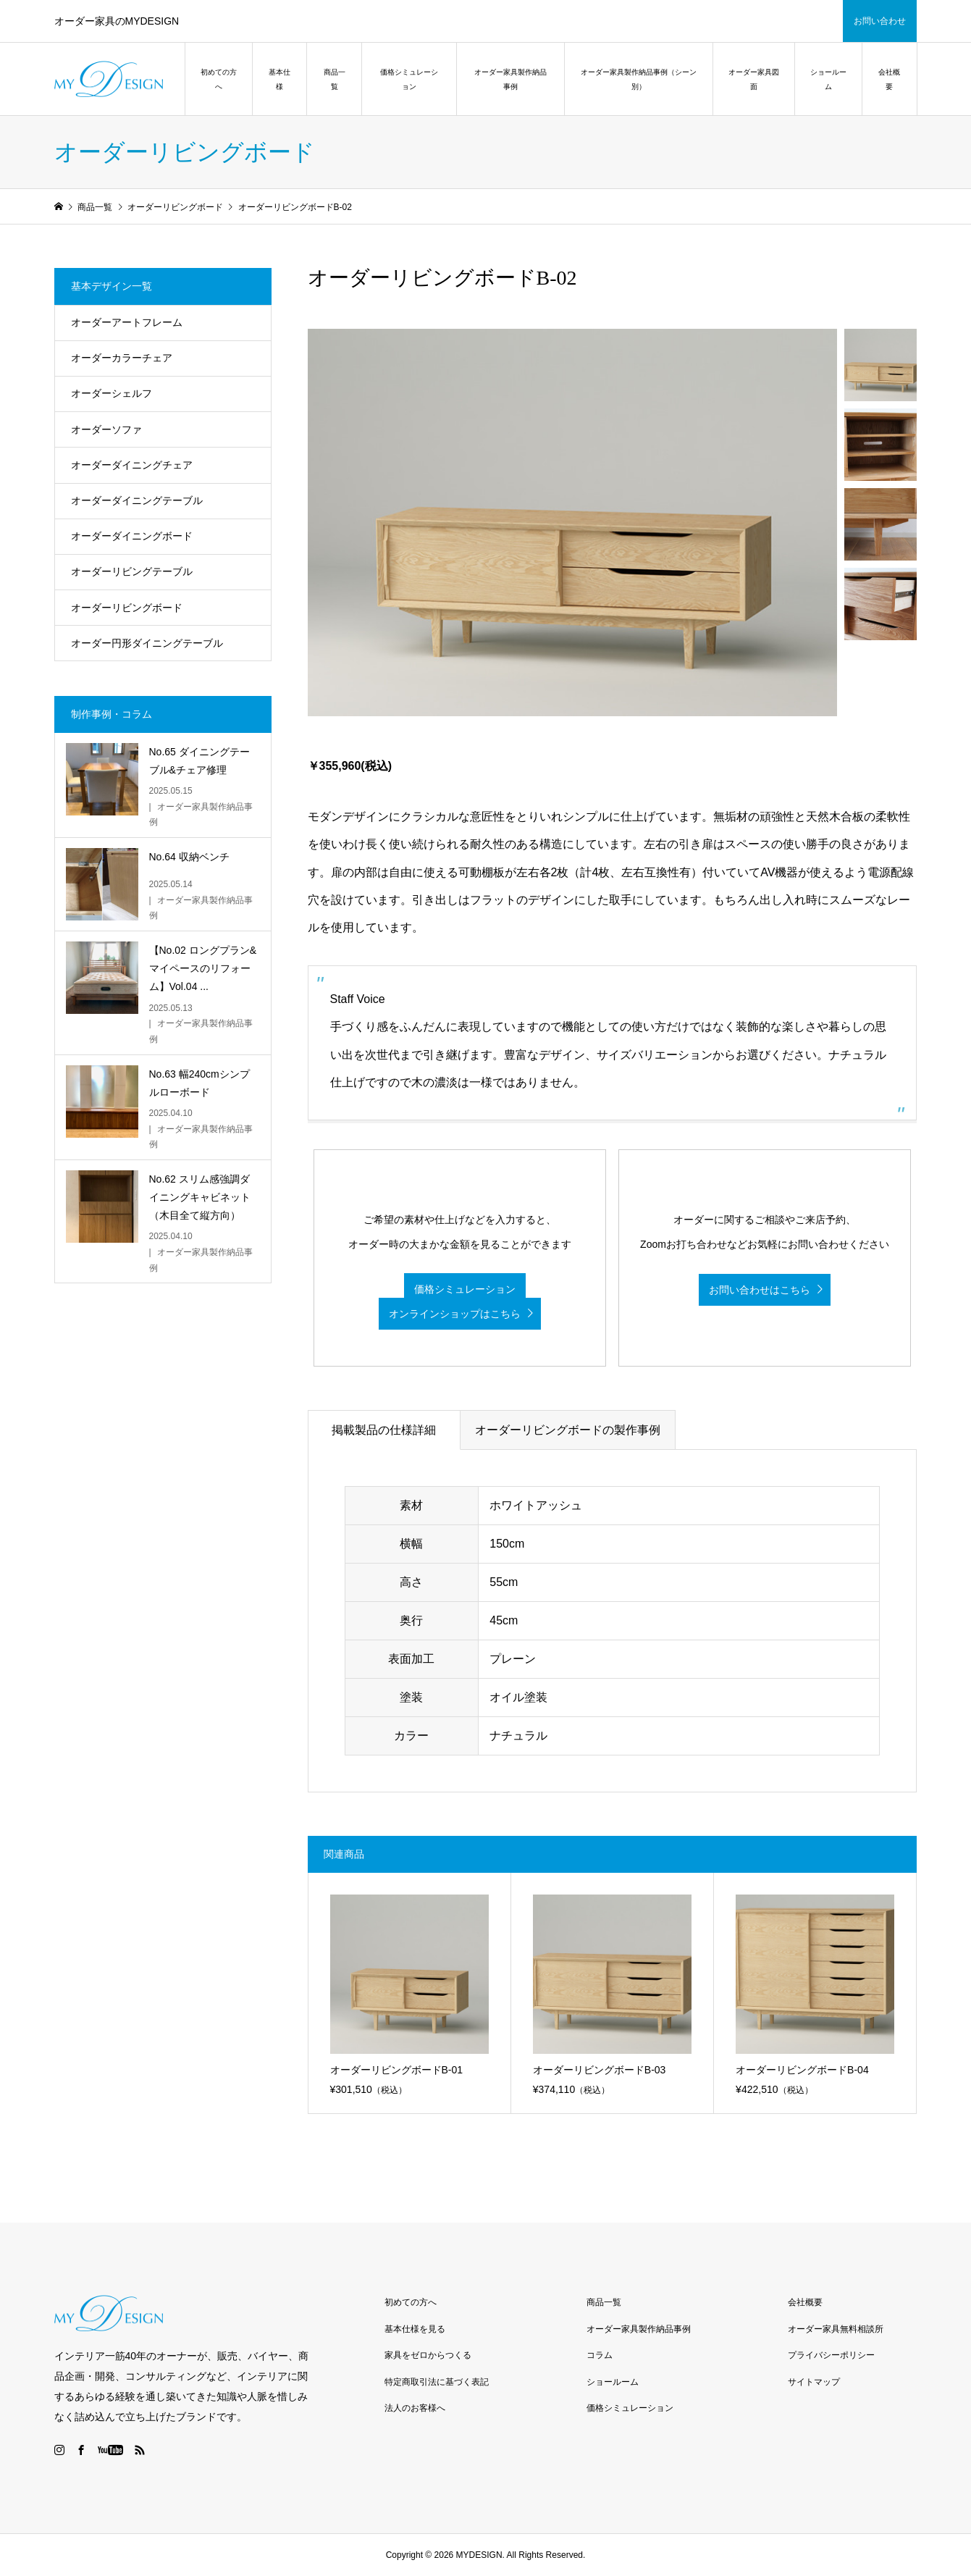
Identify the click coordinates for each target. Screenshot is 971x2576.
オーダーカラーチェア (121, 358)
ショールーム (828, 79)
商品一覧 (334, 79)
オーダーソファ (106, 429)
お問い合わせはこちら (759, 1290)
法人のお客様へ (414, 2408)
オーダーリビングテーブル (132, 571)
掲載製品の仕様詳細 (384, 1430)
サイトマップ (814, 2382)
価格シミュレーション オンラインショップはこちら (452, 1301)
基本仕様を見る (414, 2329)
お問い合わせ (880, 21)
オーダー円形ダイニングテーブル (147, 643)
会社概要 (889, 79)
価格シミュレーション (409, 79)
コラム (600, 2355)
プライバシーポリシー (831, 2355)
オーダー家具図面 (753, 79)
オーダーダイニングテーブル (137, 500)
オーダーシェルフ (111, 393)
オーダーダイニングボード (132, 536)
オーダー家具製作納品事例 (510, 79)
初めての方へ (219, 79)
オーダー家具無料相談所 (835, 2329)
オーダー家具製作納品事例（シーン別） (639, 79)
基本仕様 (279, 79)
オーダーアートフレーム (126, 322)
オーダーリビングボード (126, 607)
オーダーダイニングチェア (132, 465)
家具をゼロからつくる (427, 2355)
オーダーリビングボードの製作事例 (567, 1430)
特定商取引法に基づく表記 (436, 2382)
